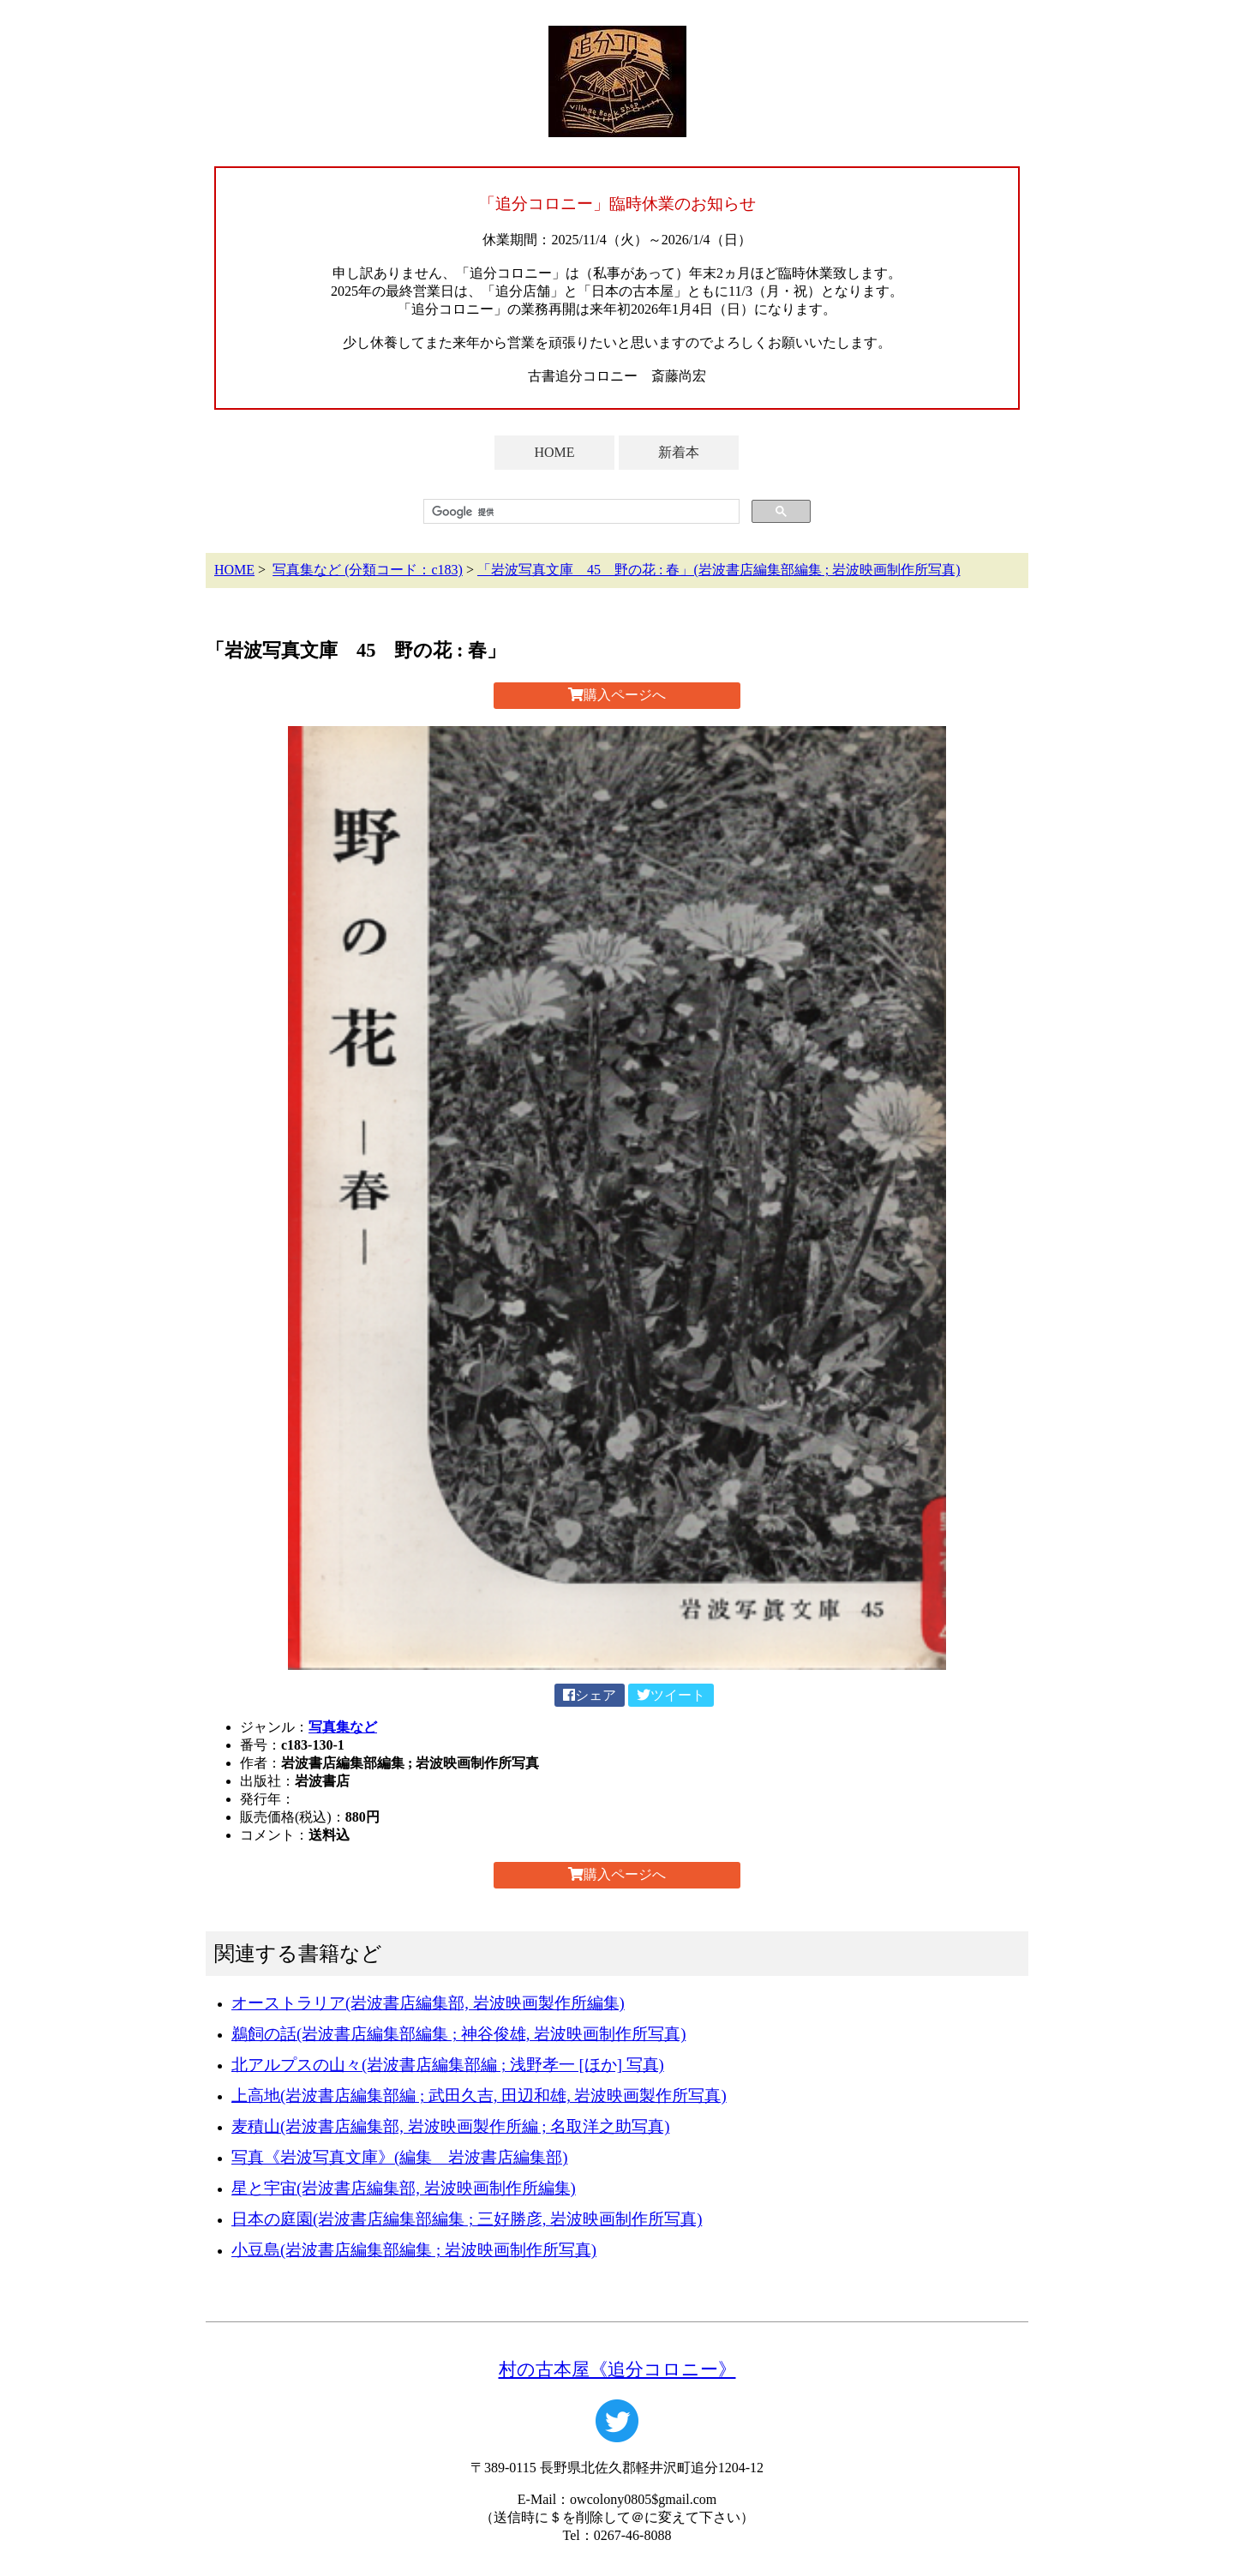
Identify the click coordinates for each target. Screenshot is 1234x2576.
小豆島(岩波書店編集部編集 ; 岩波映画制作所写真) (413, 2250)
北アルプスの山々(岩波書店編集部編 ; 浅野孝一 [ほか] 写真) (447, 2065)
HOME (554, 452)
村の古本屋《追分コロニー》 (617, 2369)
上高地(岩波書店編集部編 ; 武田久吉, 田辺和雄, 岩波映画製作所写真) (479, 2096)
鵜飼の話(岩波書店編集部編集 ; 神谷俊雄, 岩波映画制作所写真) (458, 2034)
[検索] (580, 511)
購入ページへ (617, 695)
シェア (589, 1695)
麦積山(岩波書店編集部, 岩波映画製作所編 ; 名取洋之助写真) (450, 2126)
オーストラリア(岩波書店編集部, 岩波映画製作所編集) (428, 2003)
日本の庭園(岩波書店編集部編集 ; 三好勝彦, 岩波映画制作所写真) (466, 2219)
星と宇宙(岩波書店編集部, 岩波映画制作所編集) (403, 2188)
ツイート (671, 1695)
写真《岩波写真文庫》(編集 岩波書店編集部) (399, 2157)
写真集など (342, 1727)
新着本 (678, 452)
